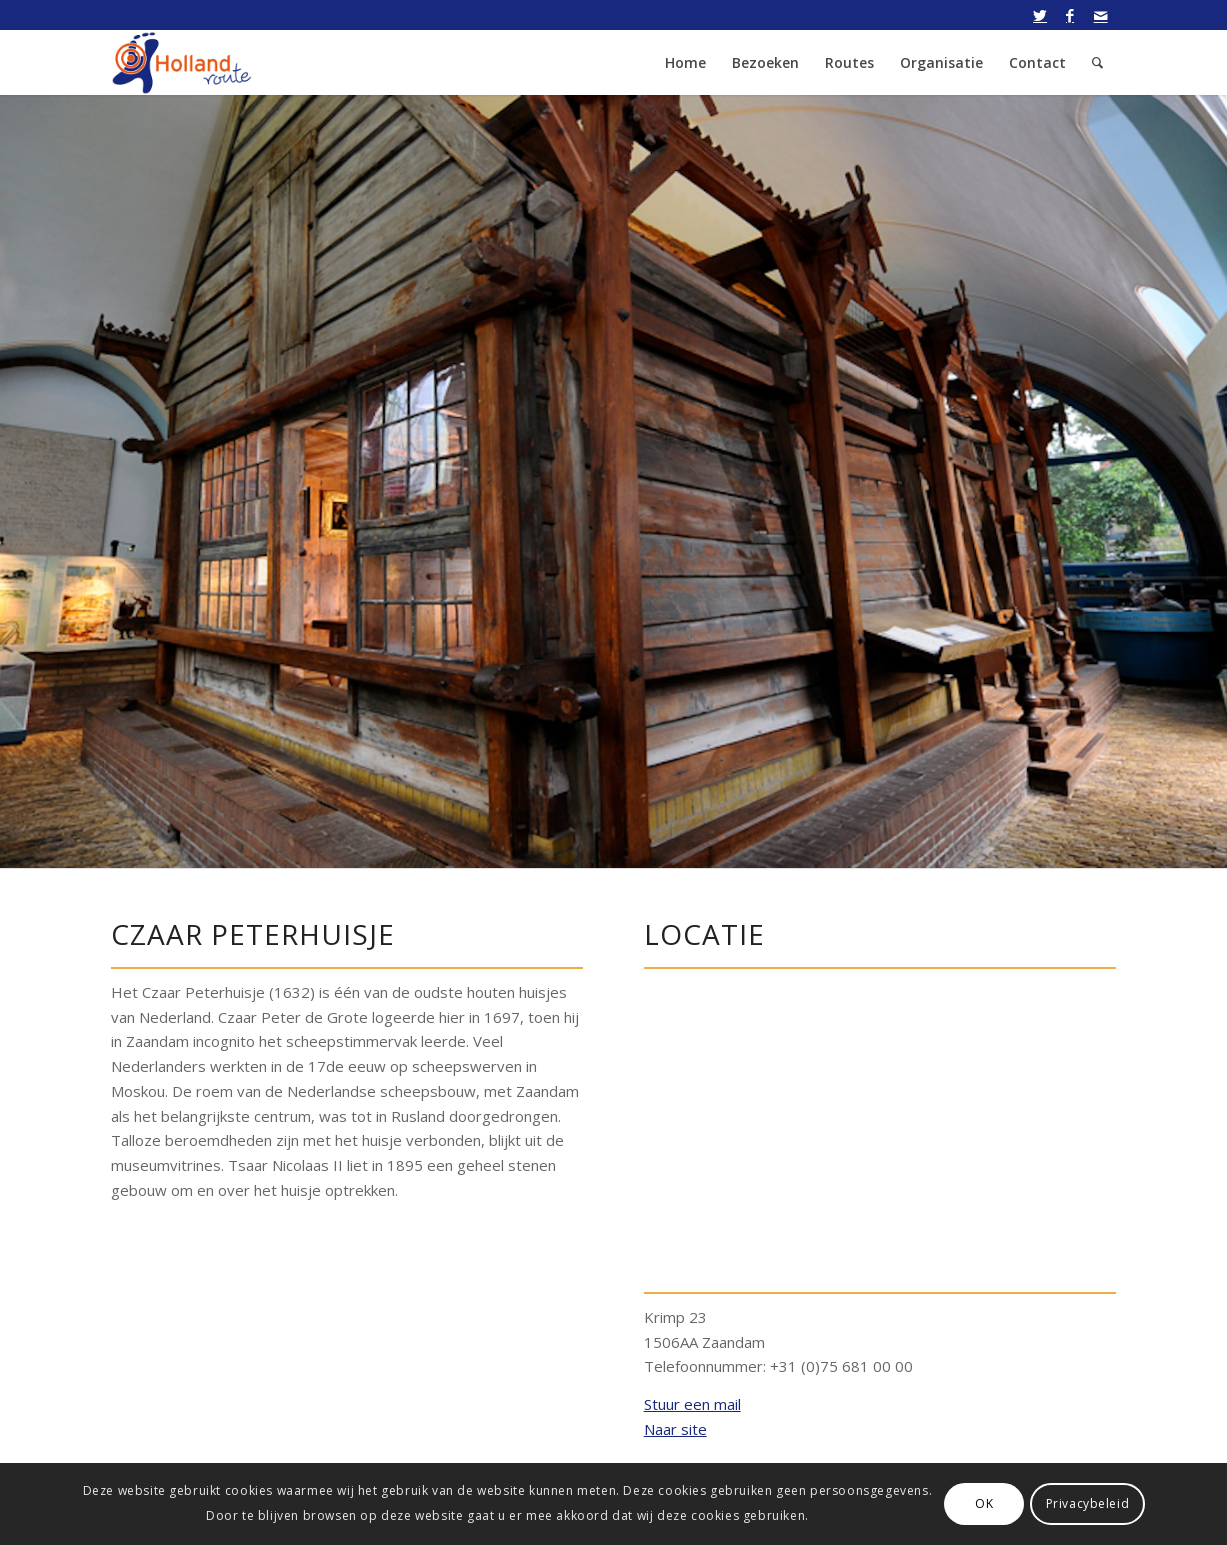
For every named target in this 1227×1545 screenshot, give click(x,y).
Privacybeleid (1088, 1503)
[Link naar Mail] (1101, 15)
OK (984, 1503)
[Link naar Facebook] (1070, 15)
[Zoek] (1097, 62)
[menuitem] (685, 62)
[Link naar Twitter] (1040, 15)
